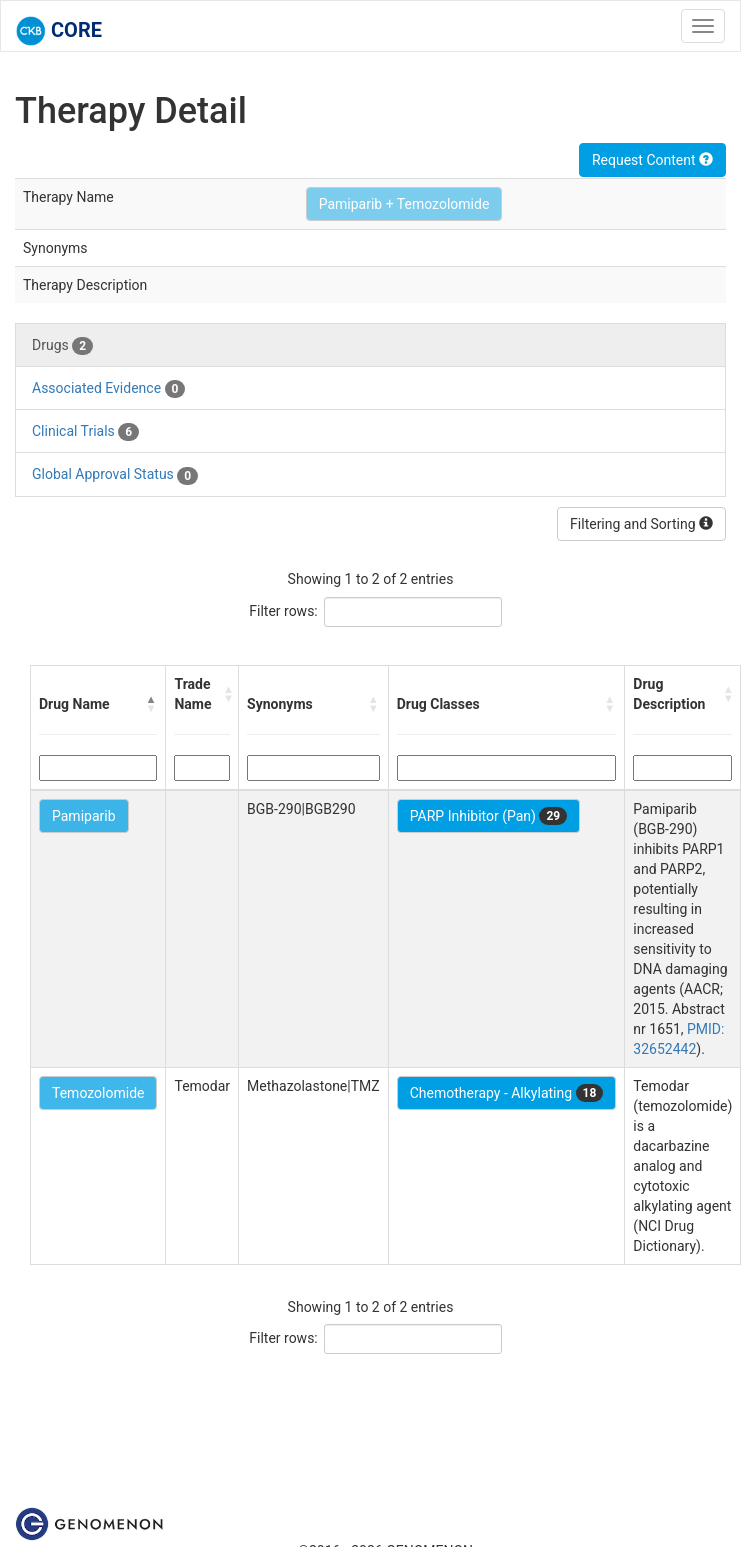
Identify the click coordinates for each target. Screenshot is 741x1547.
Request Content (652, 160)
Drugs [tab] (62, 346)
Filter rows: (283, 611)
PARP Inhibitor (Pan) (489, 816)
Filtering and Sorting (641, 524)
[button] (151, 704)
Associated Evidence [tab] (108, 389)
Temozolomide (98, 1093)
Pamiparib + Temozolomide (404, 204)
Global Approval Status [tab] (115, 475)
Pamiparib (84, 816)
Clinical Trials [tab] (85, 432)
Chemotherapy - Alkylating (507, 1093)
